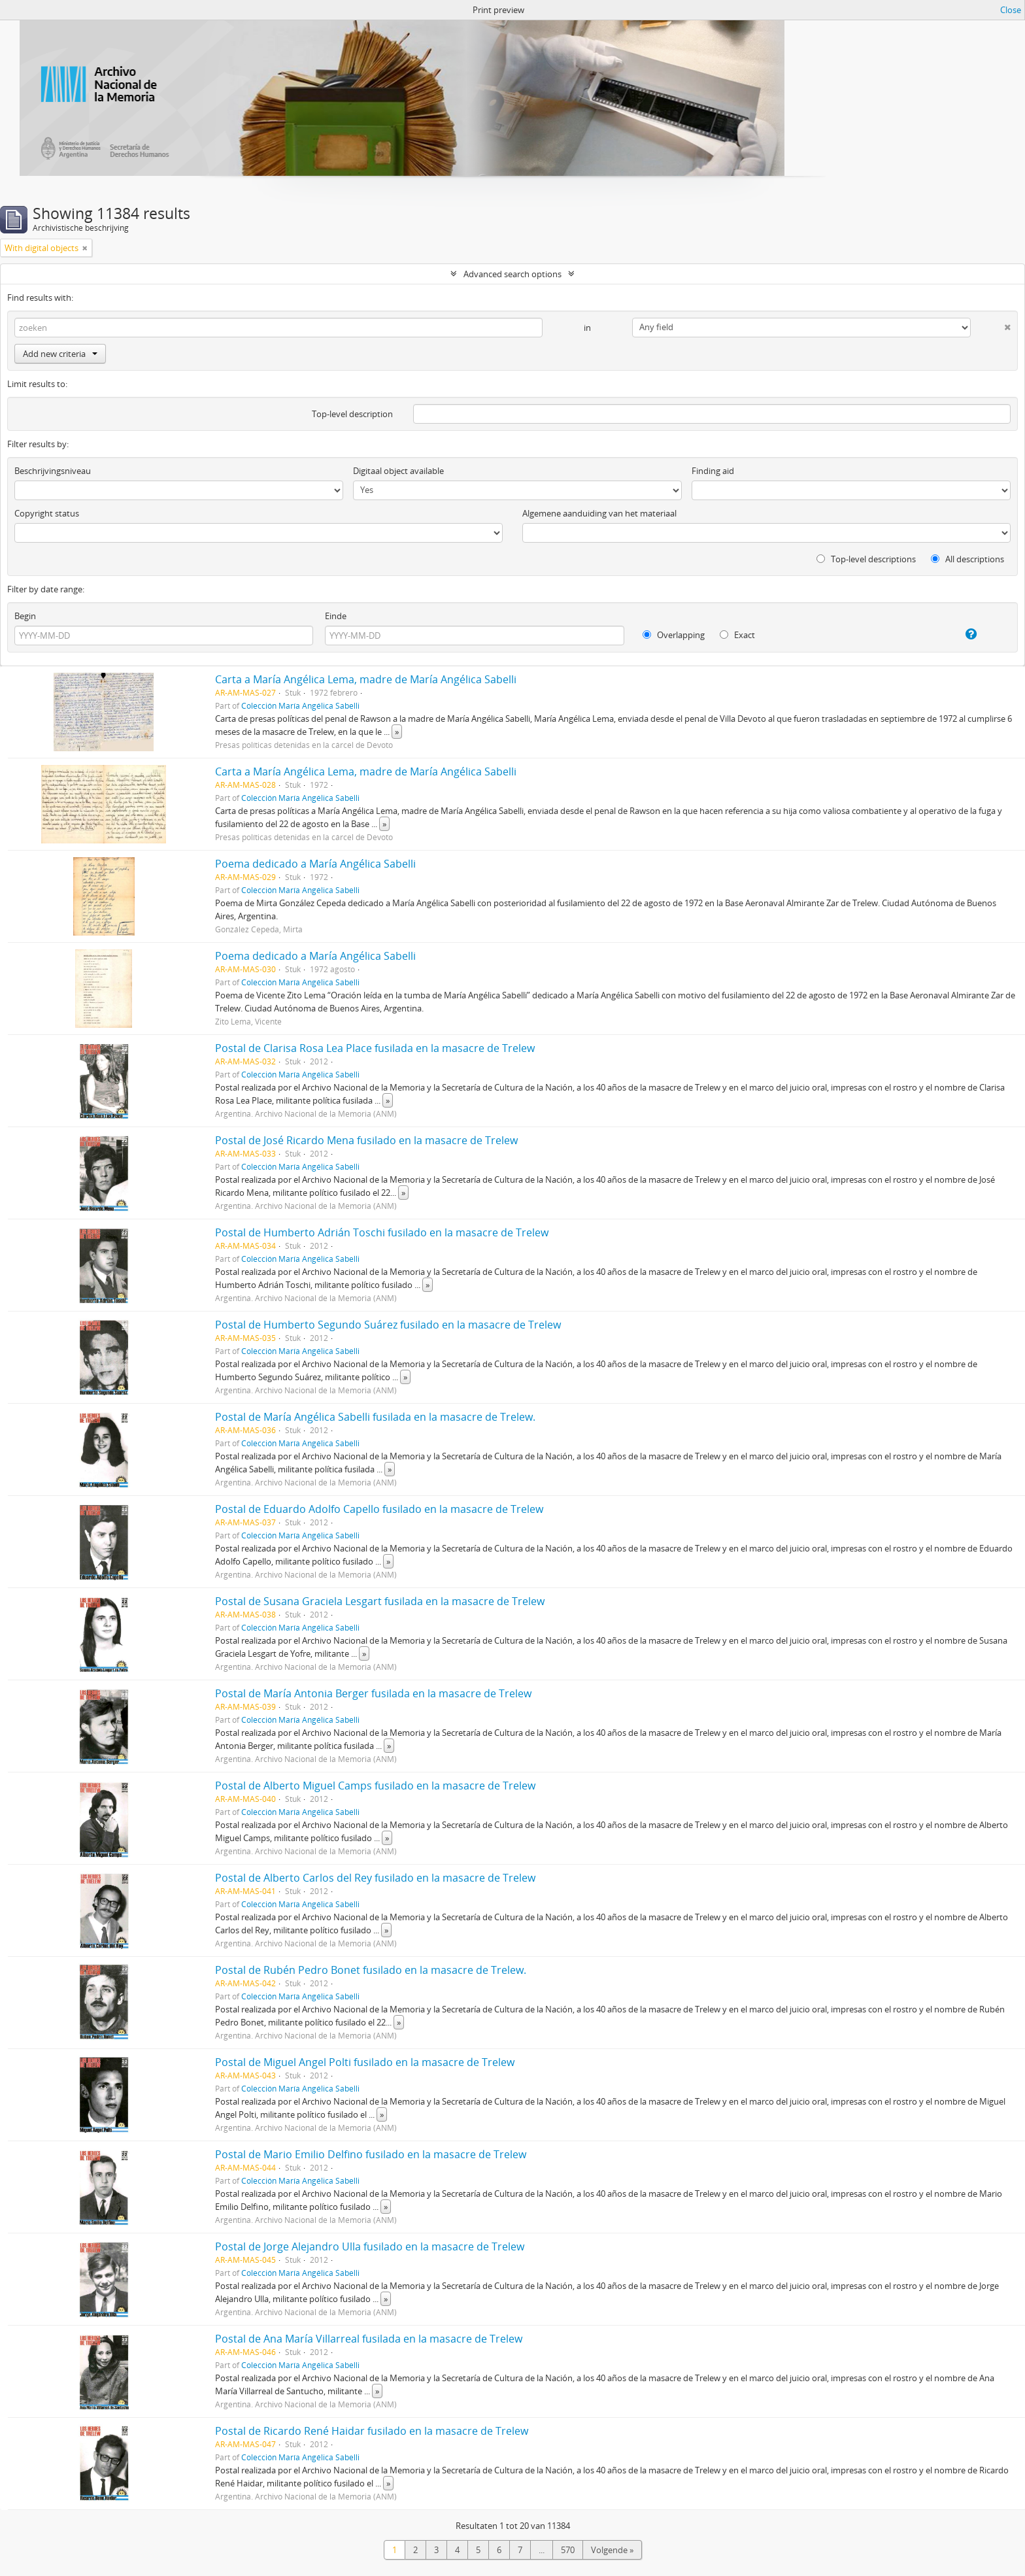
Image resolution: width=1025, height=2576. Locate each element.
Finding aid (713, 471)
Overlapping (674, 635)
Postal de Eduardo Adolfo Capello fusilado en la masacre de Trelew (379, 1509)
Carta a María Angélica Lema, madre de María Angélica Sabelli (365, 679)
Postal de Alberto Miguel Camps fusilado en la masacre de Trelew (375, 1785)
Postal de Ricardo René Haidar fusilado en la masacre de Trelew (371, 2431)
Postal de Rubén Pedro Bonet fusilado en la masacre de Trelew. (370, 1970)
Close (1010, 10)
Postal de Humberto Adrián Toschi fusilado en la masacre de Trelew (381, 1232)
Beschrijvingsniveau (52, 471)
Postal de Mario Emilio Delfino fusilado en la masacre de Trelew (370, 2154)
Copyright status (46, 513)
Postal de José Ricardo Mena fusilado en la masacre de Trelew (366, 1140)
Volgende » (612, 2550)
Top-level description (352, 414)
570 (568, 2550)
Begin (25, 616)
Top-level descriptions (866, 559)
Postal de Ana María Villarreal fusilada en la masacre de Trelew (368, 2338)
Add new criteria (60, 354)
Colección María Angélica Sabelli (300, 705)
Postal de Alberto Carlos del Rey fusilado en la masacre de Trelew (375, 1878)
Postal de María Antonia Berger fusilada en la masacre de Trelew (373, 1693)
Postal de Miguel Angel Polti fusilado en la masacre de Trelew (364, 2062)
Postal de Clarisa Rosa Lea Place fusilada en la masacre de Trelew (375, 1048)
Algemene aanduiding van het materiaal (599, 513)
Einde (335, 616)
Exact (737, 635)
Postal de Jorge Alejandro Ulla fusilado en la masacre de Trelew (369, 2246)
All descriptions (967, 559)
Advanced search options (512, 274)
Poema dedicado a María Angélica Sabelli (315, 863)
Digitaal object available (398, 471)
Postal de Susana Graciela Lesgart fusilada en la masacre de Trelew (380, 1601)
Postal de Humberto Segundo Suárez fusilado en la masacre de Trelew (388, 1324)
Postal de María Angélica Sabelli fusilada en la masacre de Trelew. (375, 1417)
